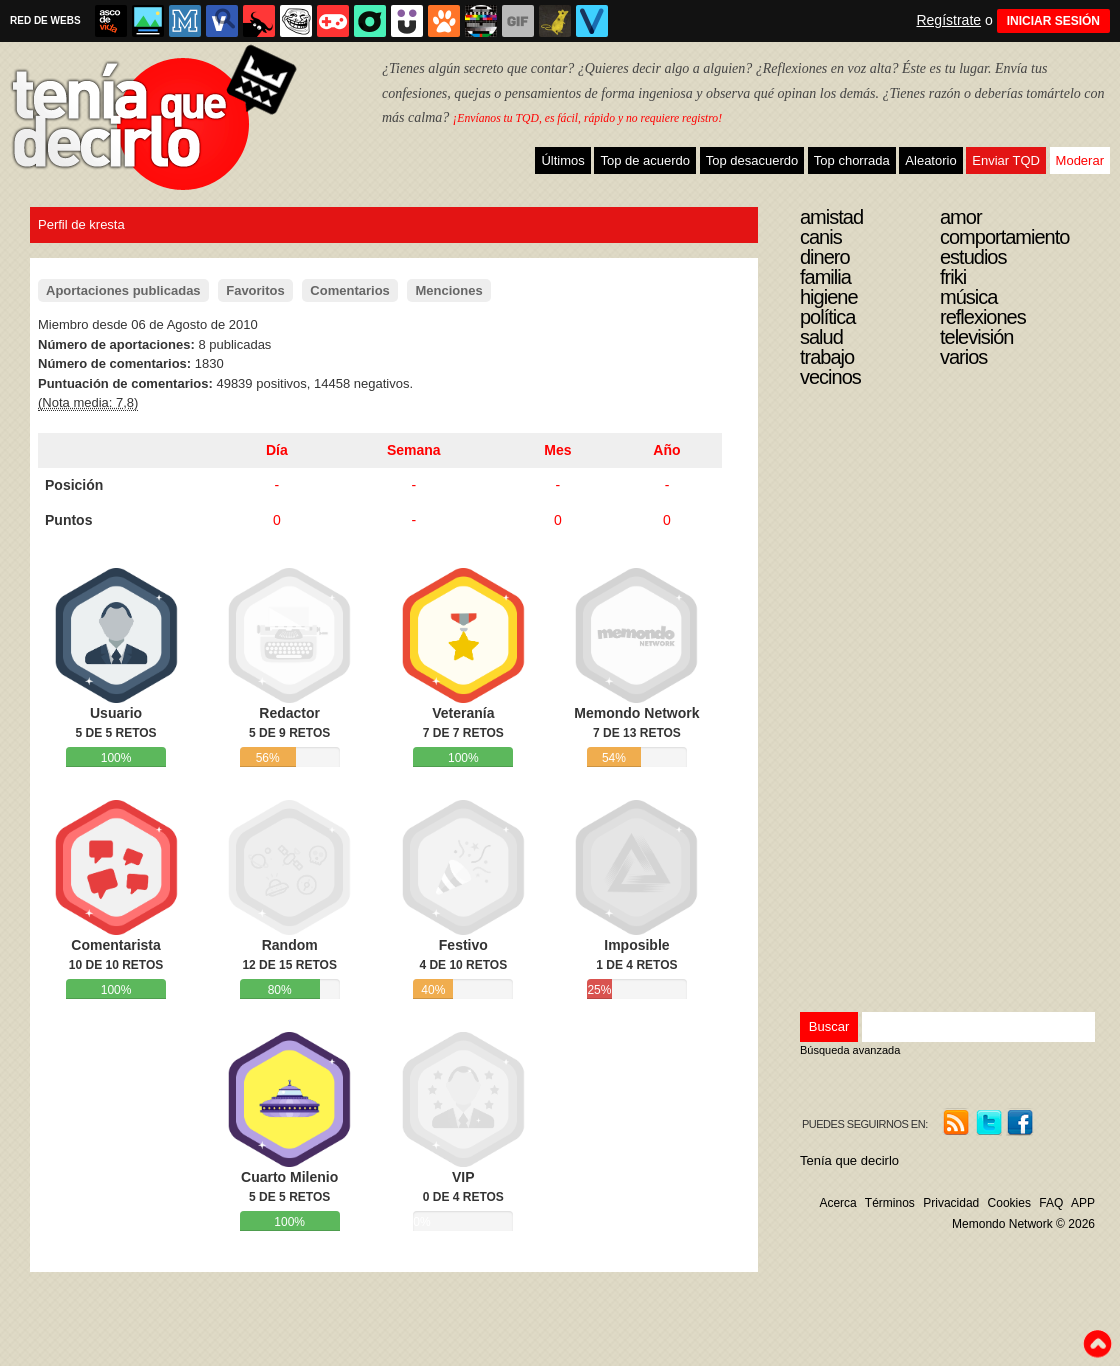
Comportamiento (1004, 237)
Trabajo (827, 357)
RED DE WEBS (45, 20)
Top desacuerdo (752, 160)
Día (277, 450)
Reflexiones (983, 317)
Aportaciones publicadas (123, 290)
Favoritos (255, 290)
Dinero (825, 257)
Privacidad (951, 1203)
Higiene (829, 297)
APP (1083, 1203)
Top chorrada (852, 160)
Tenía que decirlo (849, 1160)
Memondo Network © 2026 (1023, 1224)
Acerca (837, 1203)
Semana (414, 450)
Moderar (1080, 160)
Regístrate (948, 20)
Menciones (448, 290)
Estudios (973, 257)
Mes (557, 450)
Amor (961, 217)
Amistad (831, 217)
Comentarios (349, 290)
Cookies (1009, 1203)
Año (666, 450)
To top (1097, 1344)
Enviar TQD (1006, 160)
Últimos (562, 160)
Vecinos (830, 377)
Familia (825, 277)
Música (968, 297)
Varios (963, 357)
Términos (890, 1203)
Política (827, 317)
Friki (953, 277)
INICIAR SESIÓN (1053, 21)
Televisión (976, 337)
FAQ (1051, 1203)
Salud (821, 337)
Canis (821, 237)
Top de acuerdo (645, 160)
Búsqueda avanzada (850, 1050)
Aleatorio (930, 160)
